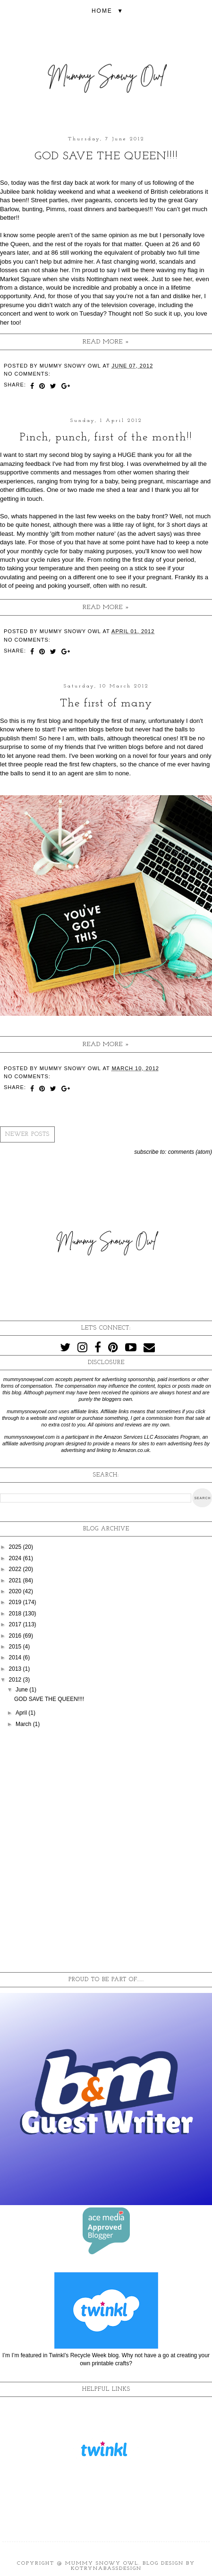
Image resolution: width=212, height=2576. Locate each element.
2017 (16, 1624)
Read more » (106, 341)
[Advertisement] (106, 1852)
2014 (16, 1657)
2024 (16, 1558)
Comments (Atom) (190, 1152)
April (22, 1712)
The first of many (106, 703)
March (24, 1724)
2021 (16, 1580)
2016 (16, 1635)
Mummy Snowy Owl (101, 2563)
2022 (16, 1569)
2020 (16, 1591)
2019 (16, 1602)
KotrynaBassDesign (106, 2568)
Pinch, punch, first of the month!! (106, 437)
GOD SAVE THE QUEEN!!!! (106, 156)
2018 (16, 1613)
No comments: (27, 374)
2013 (16, 1669)
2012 (16, 1679)
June (22, 1689)
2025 (16, 1547)
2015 (16, 1646)
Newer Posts (27, 1134)
